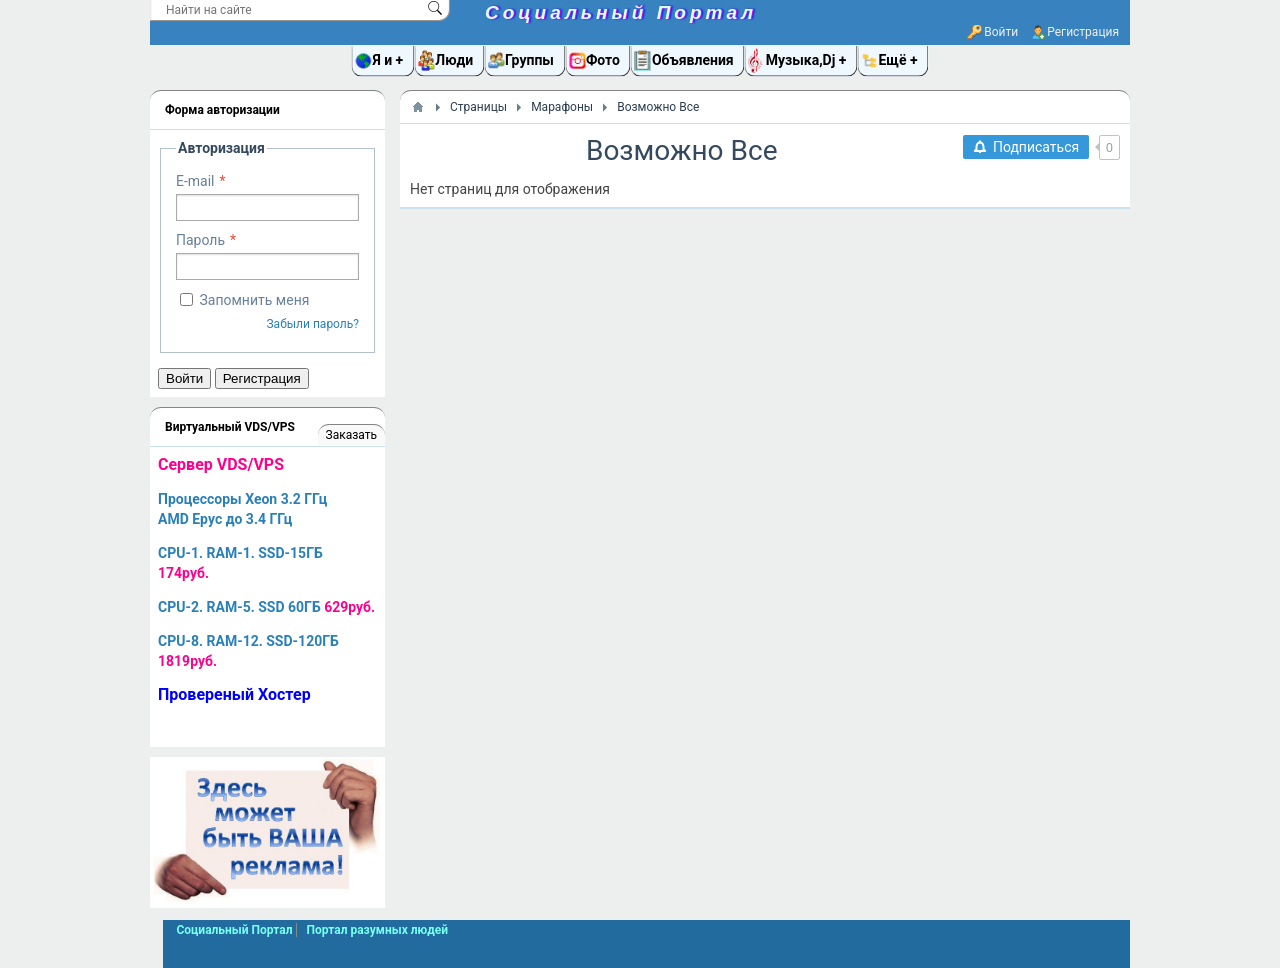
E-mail (195, 181)
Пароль (200, 240)
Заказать (351, 435)
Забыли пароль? (312, 324)
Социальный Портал (621, 12)
